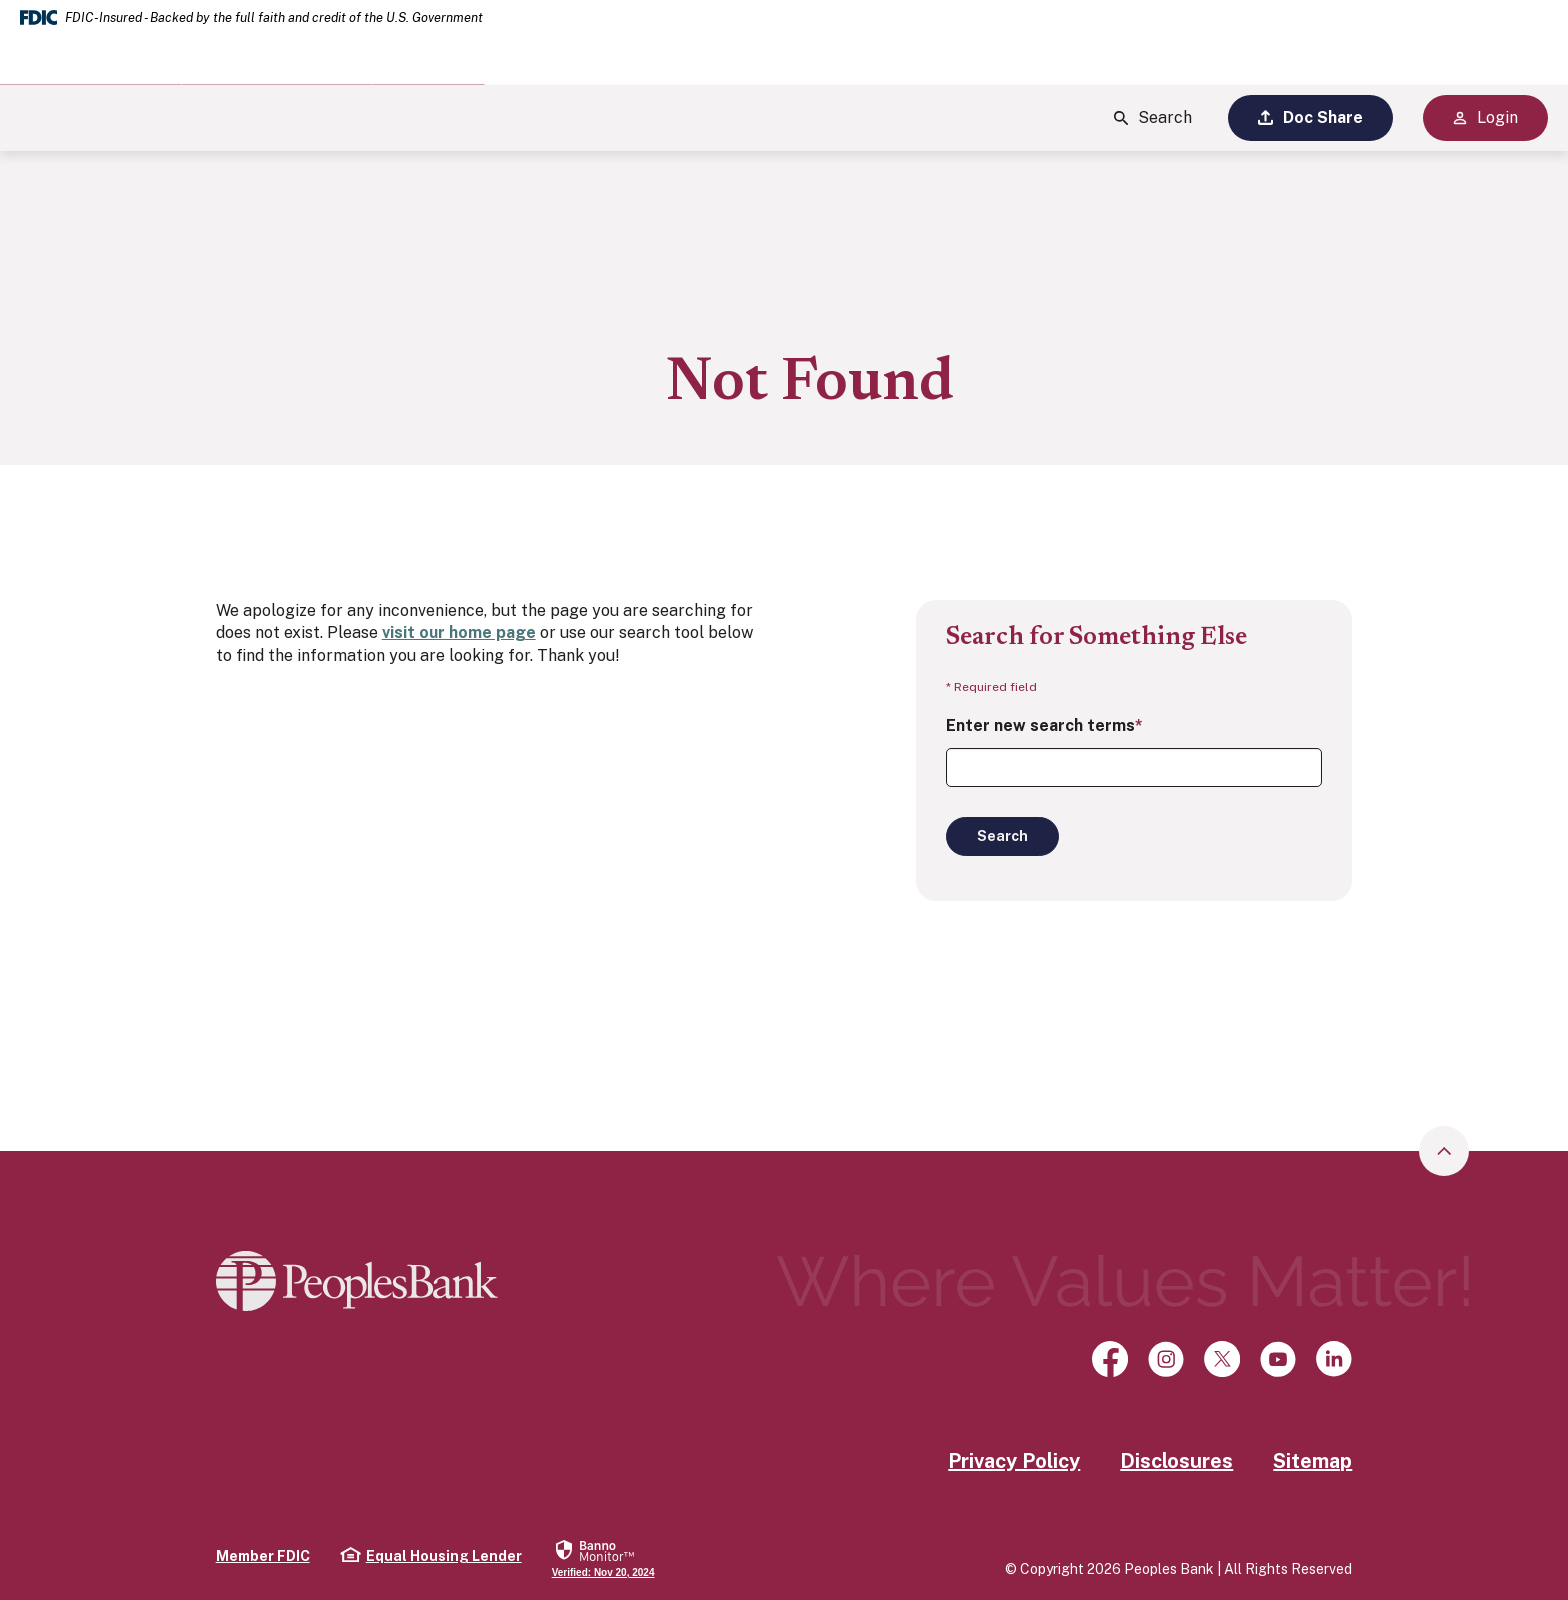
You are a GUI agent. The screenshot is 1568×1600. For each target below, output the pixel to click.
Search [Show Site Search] (1153, 118)
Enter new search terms (1044, 725)
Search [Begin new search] (1002, 836)
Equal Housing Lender (431, 1555)
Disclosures (1176, 1461)
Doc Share (1310, 117)
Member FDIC (263, 1556)
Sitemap (1312, 1461)
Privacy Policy (1014, 1461)
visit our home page (459, 632)
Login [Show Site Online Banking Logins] (1485, 117)
